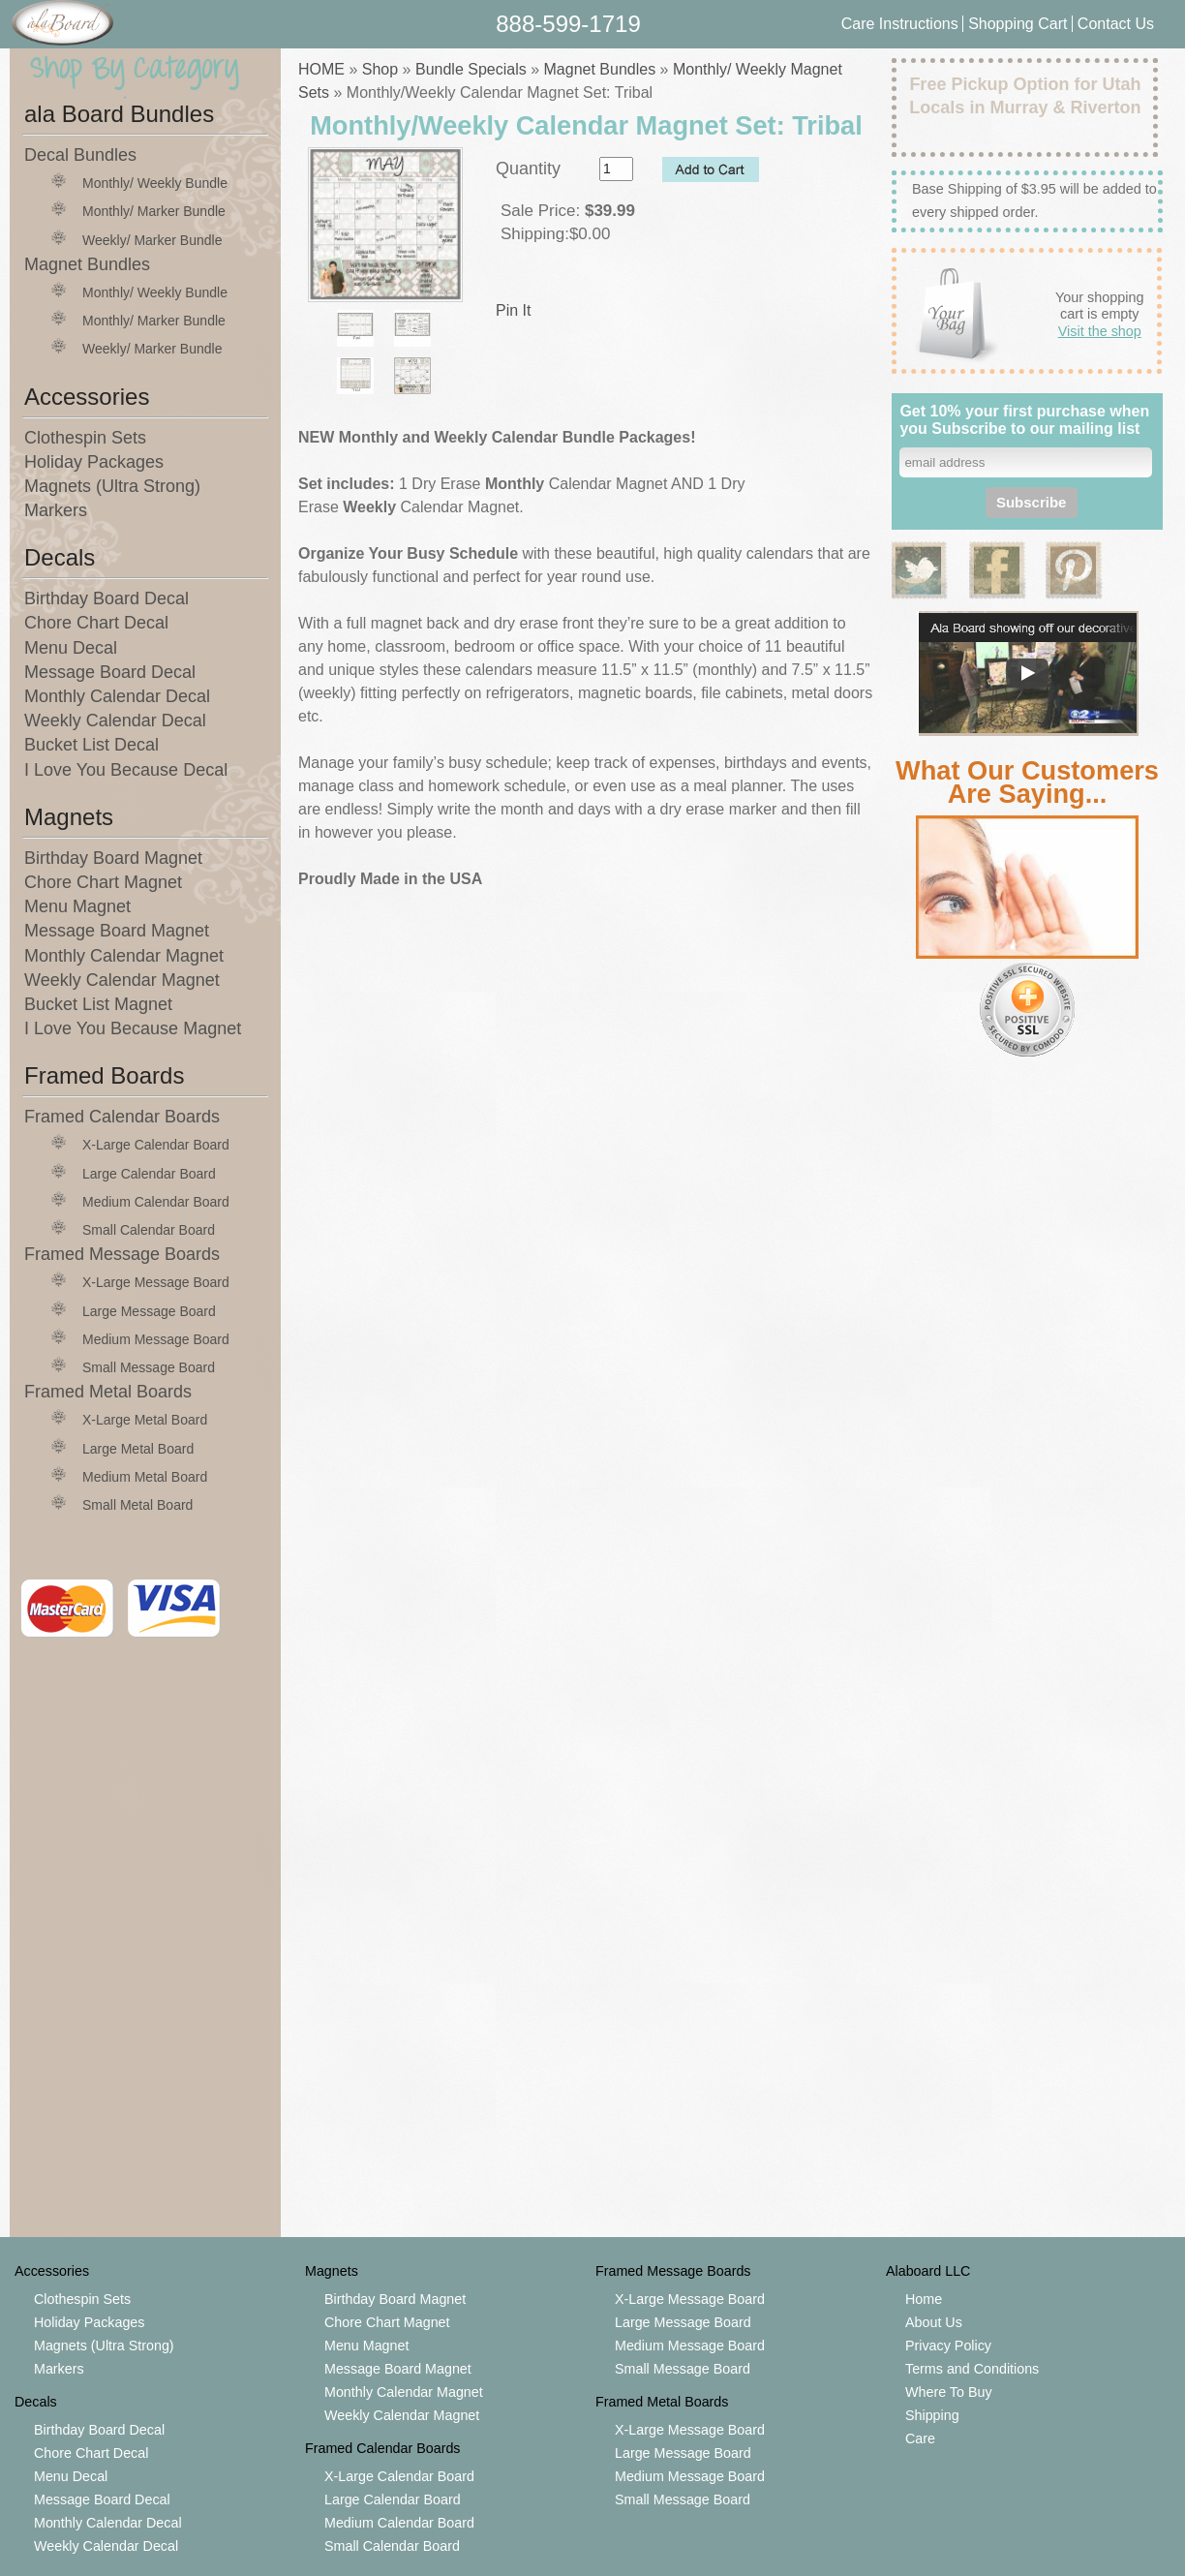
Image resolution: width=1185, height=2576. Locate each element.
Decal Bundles (80, 155)
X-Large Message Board (155, 1282)
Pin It (513, 310)
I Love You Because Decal (126, 770)
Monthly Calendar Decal (117, 696)
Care (920, 2438)
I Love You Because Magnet (132, 1028)
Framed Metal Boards (108, 1391)
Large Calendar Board (149, 1173)
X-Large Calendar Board (155, 1144)
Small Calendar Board (148, 1230)
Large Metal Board (138, 1449)
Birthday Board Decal (106, 598)
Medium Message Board (155, 1339)
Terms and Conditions (972, 2369)
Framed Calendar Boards (122, 1116)
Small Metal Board (137, 1505)
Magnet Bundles (87, 264)
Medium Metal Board (144, 1477)
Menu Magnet (77, 906)
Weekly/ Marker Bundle (152, 240)
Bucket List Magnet (98, 1004)
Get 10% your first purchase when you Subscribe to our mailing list (1024, 420)
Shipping (932, 2415)
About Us (933, 2322)
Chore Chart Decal (96, 622)
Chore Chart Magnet (103, 882)
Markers (55, 510)
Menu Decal (70, 648)
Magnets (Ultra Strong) (112, 486)
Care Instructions (899, 23)
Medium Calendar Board (155, 1202)
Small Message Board (148, 1367)
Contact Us (1116, 23)
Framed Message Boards (122, 1254)
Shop (380, 69)
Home (923, 2299)
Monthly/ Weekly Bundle (155, 183)
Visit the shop (1099, 331)
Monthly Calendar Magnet (124, 956)
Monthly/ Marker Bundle (154, 211)
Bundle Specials (471, 69)
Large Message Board (149, 1311)
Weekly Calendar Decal (115, 720)
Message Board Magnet (116, 930)
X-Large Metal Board (144, 1419)
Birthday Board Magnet (113, 858)
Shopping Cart (1020, 23)
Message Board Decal (110, 672)
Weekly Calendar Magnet (122, 980)
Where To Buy (948, 2392)
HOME (321, 69)
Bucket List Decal (91, 744)
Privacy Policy (948, 2345)
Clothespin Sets (85, 437)
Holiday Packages (94, 462)
